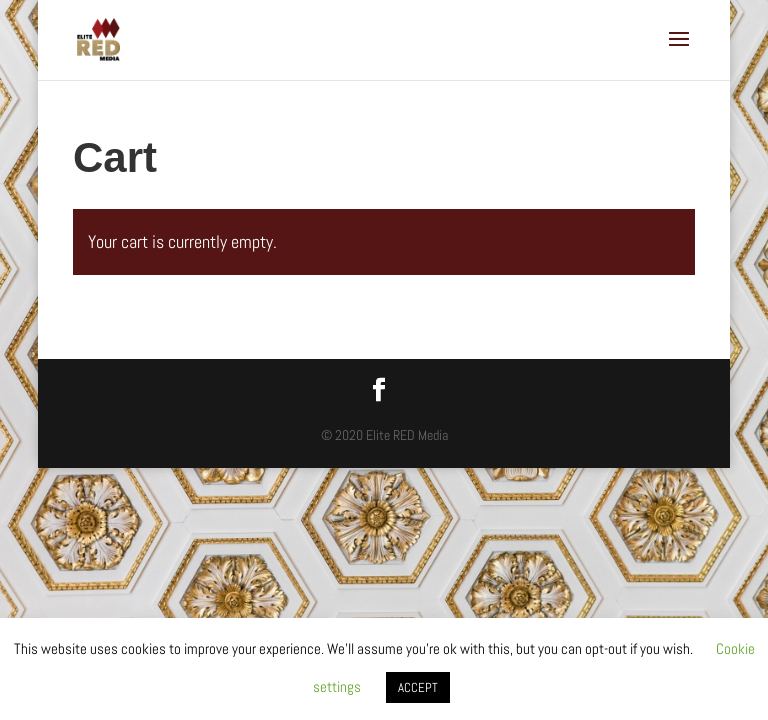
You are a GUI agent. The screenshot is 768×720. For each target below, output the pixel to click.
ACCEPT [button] (418, 687)
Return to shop (148, 334)
